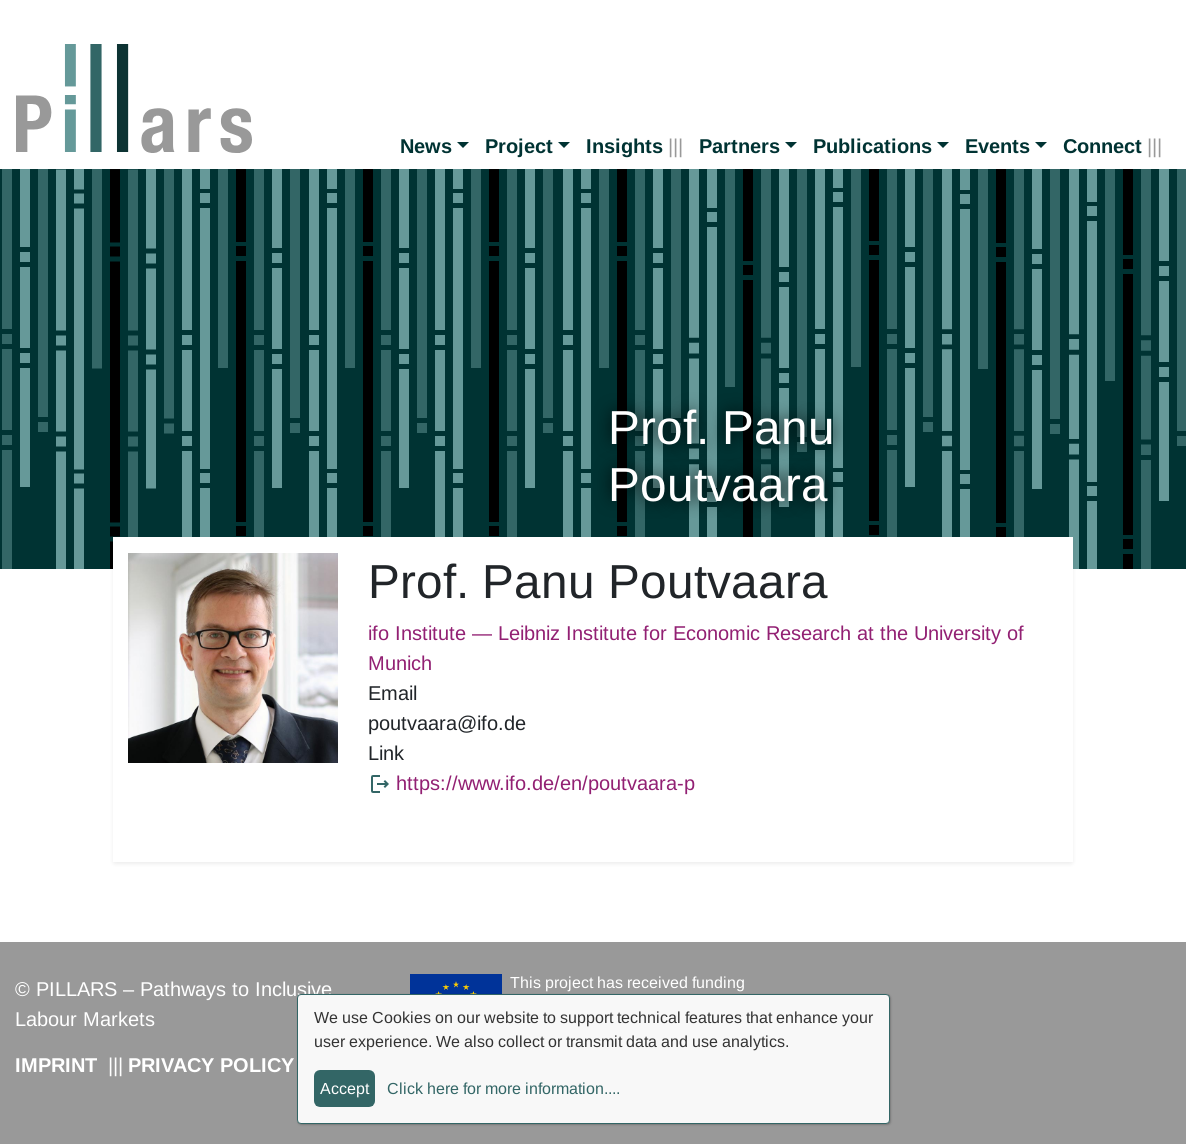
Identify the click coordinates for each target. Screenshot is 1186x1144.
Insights (624, 146)
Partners (739, 146)
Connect (1102, 146)
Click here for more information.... (503, 1088)
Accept (344, 1088)
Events (997, 146)
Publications (872, 146)
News (426, 146)
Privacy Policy (211, 1065)
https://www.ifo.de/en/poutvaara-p (545, 783)
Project (519, 146)
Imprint (56, 1065)
